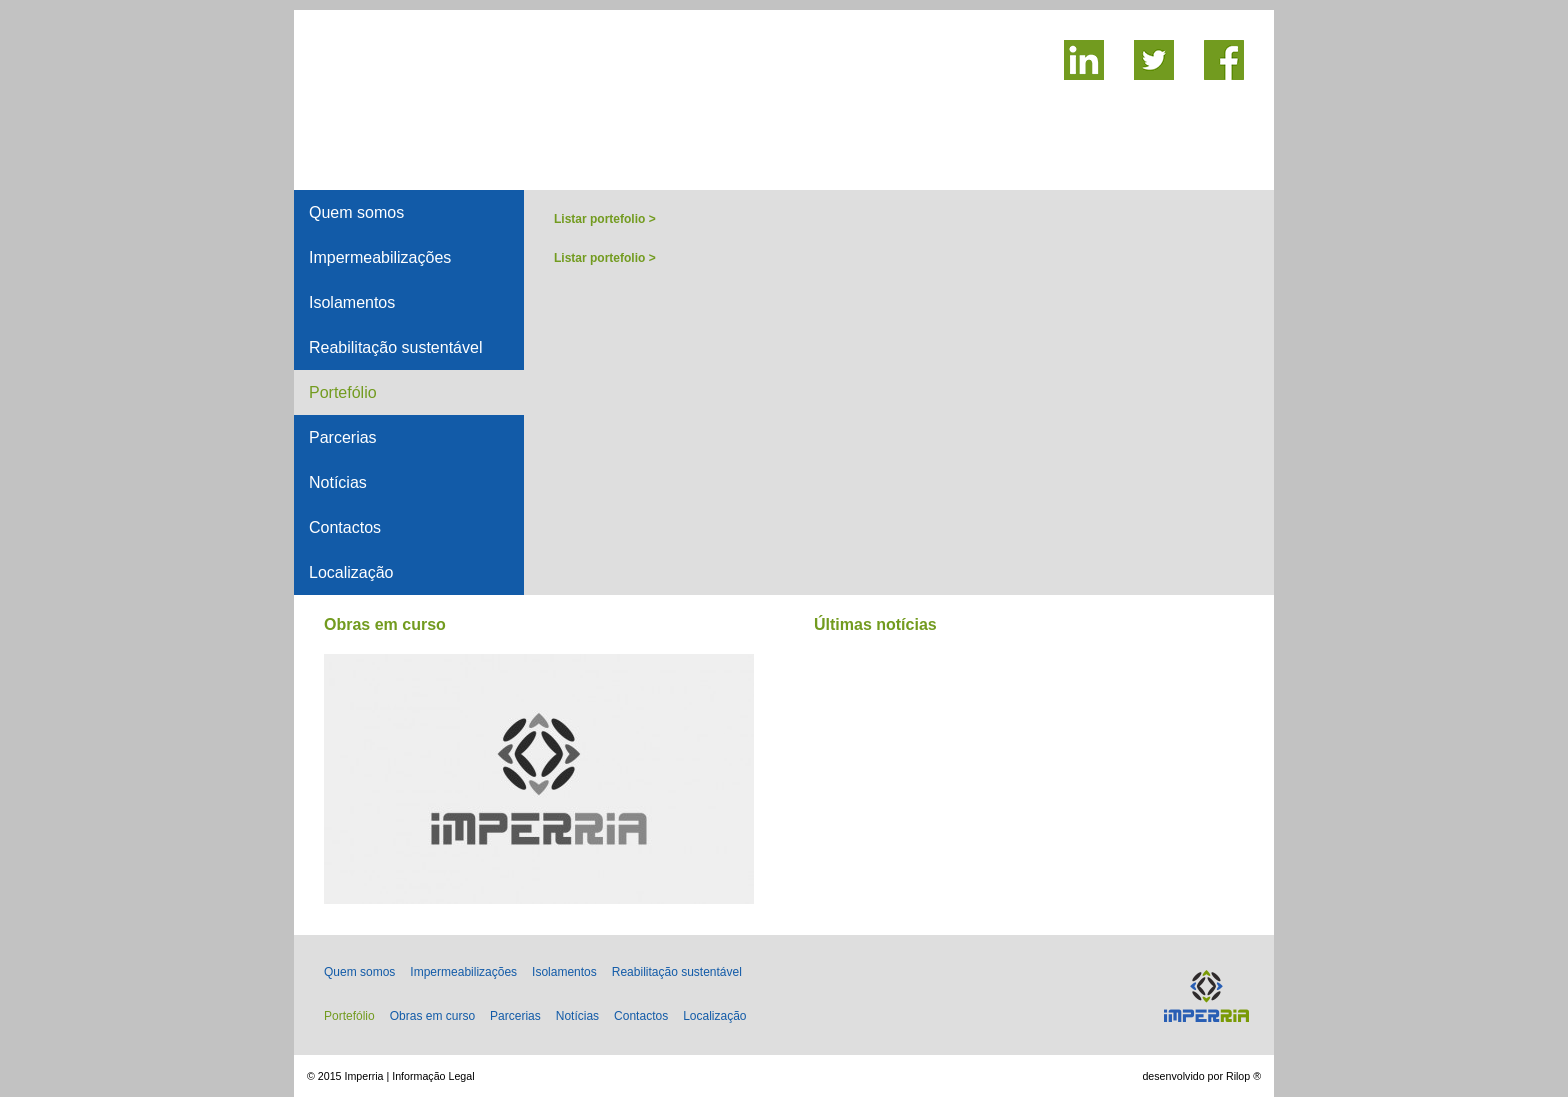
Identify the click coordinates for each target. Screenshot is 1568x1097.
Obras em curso (432, 1016)
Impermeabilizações (380, 257)
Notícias (338, 482)
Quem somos (356, 212)
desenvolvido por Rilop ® (1201, 1076)
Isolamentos (352, 302)
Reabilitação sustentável (395, 347)
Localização (351, 572)
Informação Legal (433, 1076)
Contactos (345, 527)
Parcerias (343, 437)
